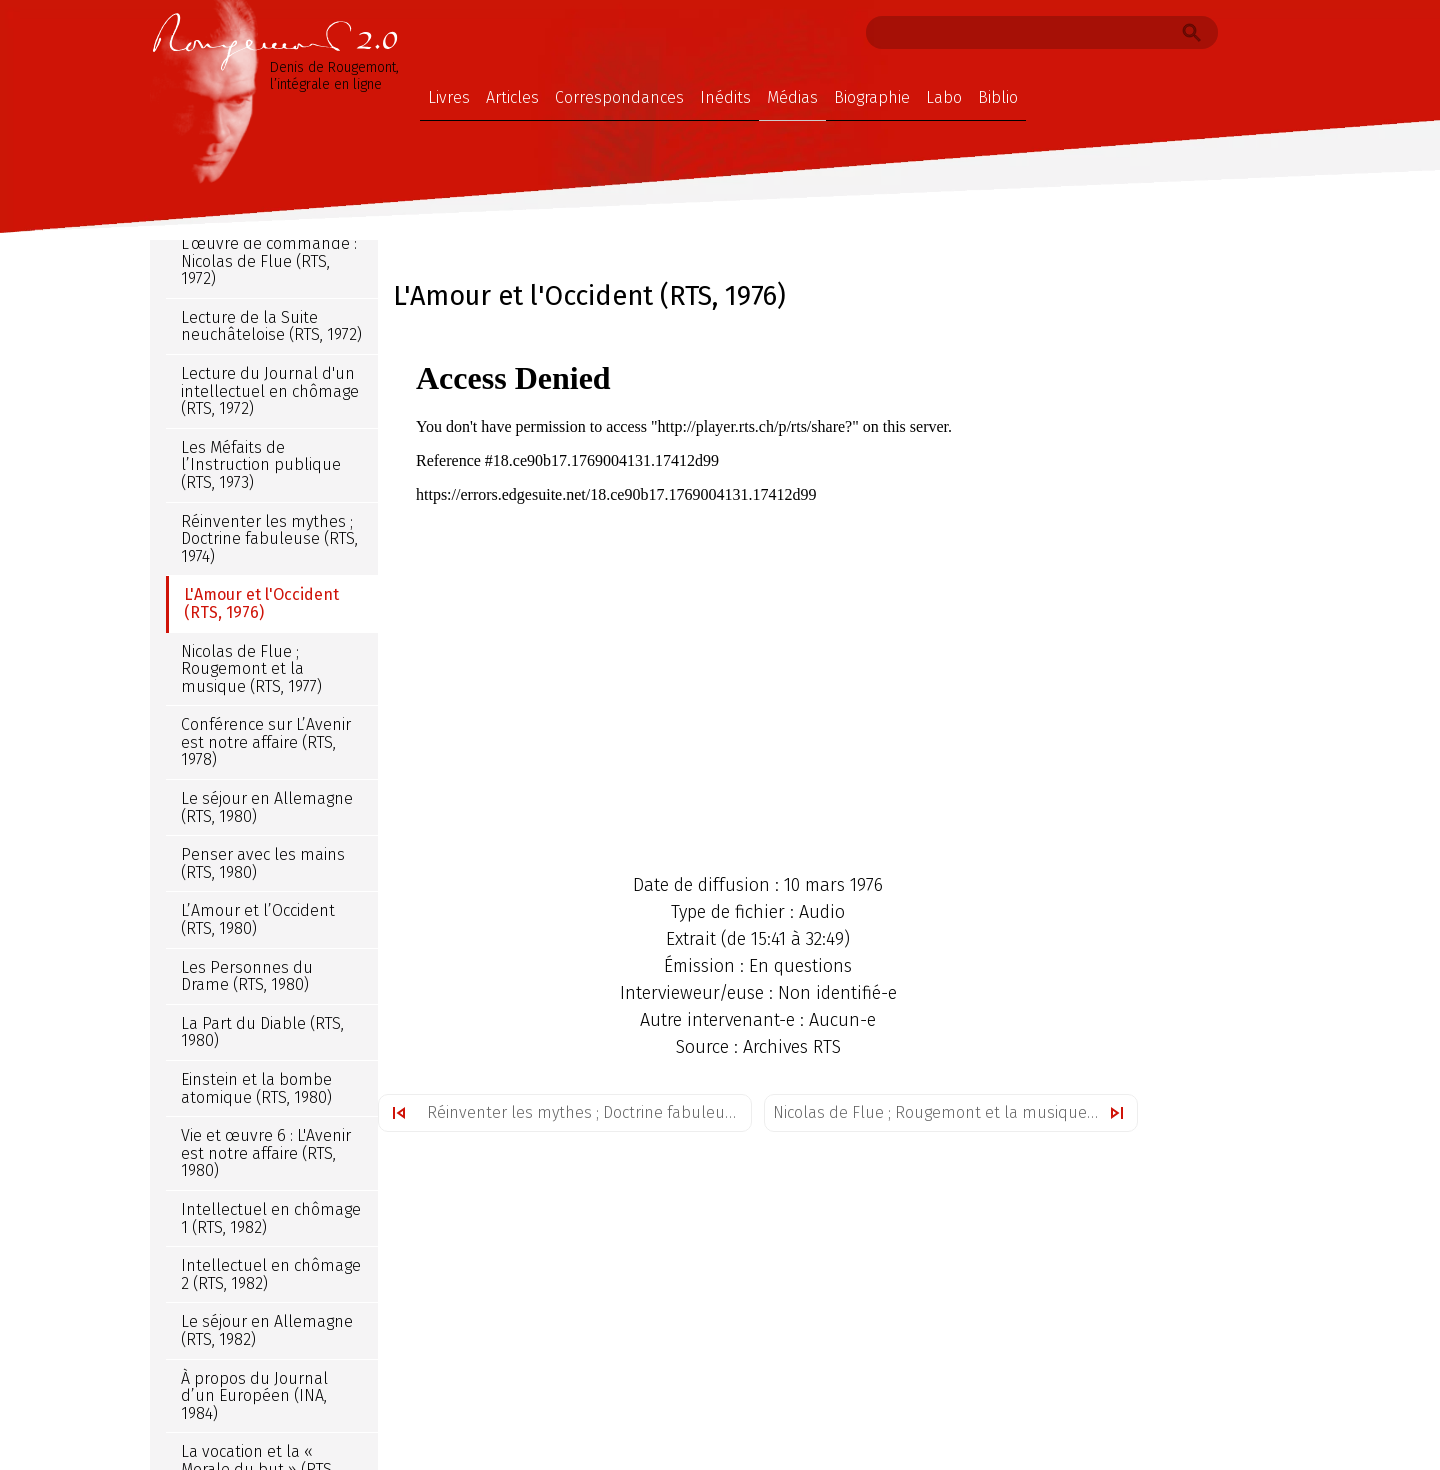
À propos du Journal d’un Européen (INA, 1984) (254, 1396)
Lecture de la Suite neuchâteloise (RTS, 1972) (271, 326)
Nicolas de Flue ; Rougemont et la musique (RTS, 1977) (955, 1112)
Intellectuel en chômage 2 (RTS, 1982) (271, 1274)
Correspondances (619, 97)
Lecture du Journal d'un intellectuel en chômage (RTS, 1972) (270, 391)
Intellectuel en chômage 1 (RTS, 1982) (271, 1218)
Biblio (998, 97)
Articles (512, 97)
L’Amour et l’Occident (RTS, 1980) (258, 919)
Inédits (725, 97)
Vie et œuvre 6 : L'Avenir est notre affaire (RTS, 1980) (266, 1153)
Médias (792, 97)
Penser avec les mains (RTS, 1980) (263, 863)
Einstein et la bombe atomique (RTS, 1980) (256, 1088)
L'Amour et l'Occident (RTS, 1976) (261, 603)
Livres (449, 97)
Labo (944, 97)
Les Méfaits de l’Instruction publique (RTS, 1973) (261, 465)
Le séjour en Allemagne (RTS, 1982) (267, 1330)
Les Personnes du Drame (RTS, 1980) (247, 976)
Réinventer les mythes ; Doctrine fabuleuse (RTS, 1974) (589, 1112)
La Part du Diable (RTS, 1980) (262, 1032)
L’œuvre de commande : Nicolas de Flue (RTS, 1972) (269, 261)
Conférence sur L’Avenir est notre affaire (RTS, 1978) (266, 742)
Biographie (872, 97)
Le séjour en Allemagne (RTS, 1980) (267, 807)
